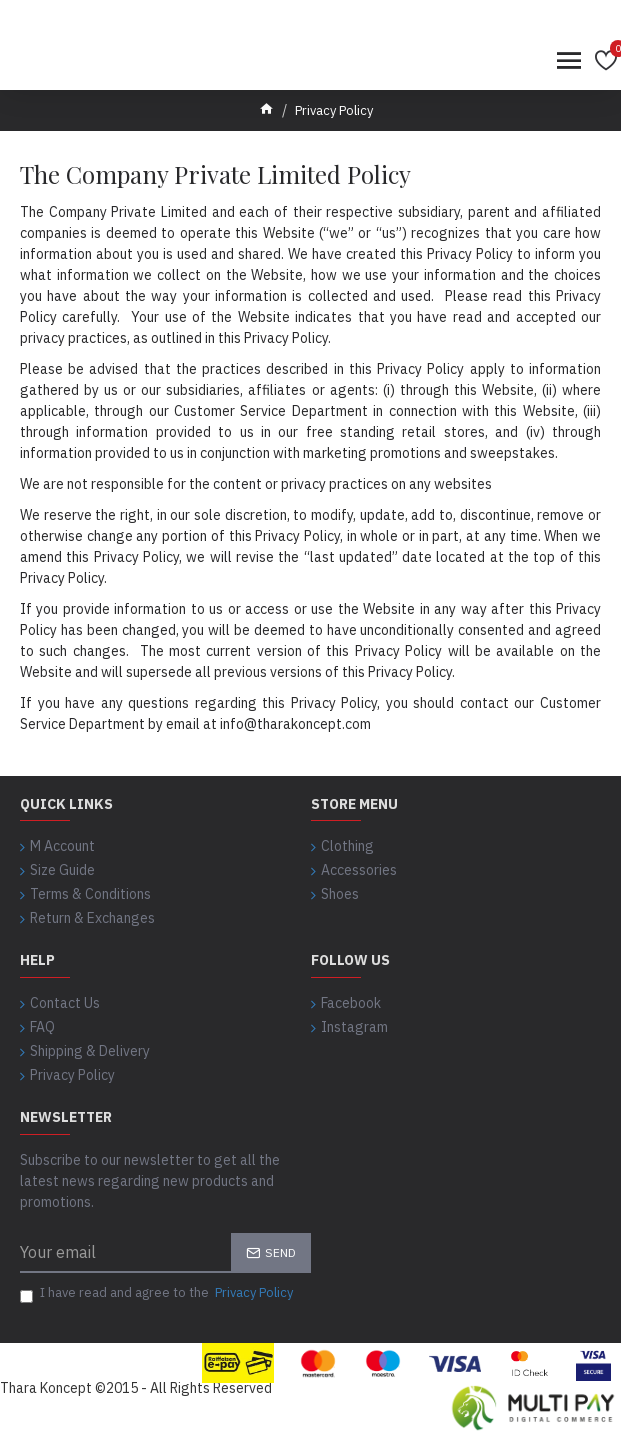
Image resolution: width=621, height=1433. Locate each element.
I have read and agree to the (158, 1293)
